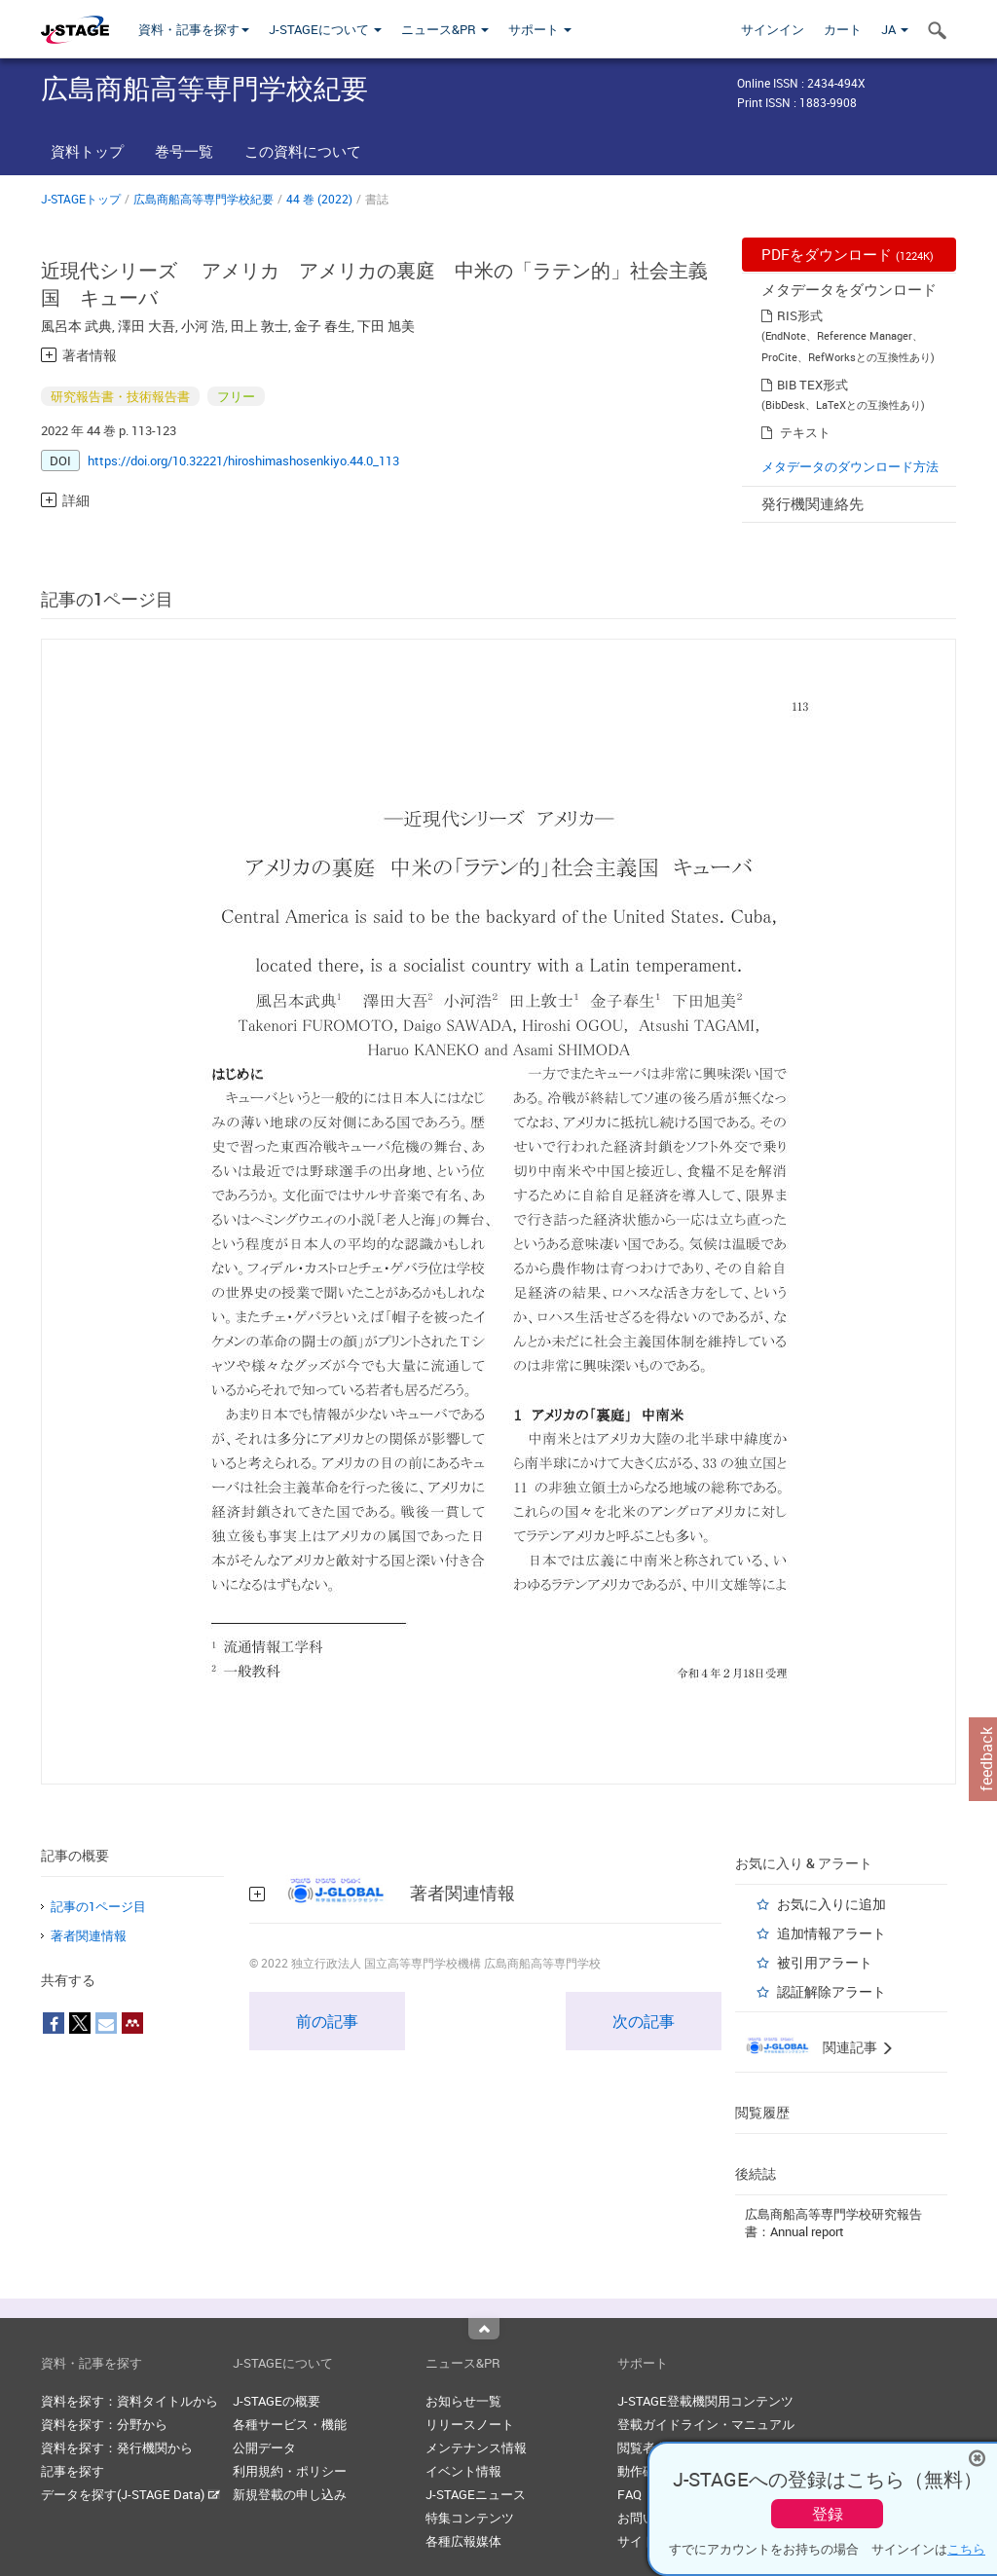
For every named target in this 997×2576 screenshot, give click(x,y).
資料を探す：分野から (104, 2424)
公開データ (264, 2447)
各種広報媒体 (463, 2541)
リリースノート (469, 2424)
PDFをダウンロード (847, 254)
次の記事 (643, 2021)
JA (894, 29)
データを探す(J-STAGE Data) (130, 2494)
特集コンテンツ (469, 2517)
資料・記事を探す (193, 29)
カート (843, 29)
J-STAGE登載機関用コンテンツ (705, 2401)
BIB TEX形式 (812, 384)
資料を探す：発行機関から (117, 2447)
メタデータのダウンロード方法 (850, 466)
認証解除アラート (831, 1991)
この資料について (302, 151)
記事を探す (72, 2471)
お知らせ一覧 (463, 2401)
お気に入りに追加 (831, 1904)
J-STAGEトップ (81, 198)
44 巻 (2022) (319, 198)
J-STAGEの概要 (276, 2401)
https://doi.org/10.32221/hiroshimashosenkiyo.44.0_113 (243, 460)
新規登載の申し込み (290, 2494)
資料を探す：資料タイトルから (129, 2401)
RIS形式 (800, 315)
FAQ (629, 2494)
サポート (540, 29)
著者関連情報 (89, 1935)
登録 (827, 2513)
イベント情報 (463, 2471)
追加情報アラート (831, 1933)
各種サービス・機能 (290, 2424)
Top (483, 2328)
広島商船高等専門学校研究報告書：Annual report (833, 2222)
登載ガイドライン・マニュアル (705, 2424)
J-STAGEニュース (475, 2494)
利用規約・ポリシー (290, 2471)
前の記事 (327, 2021)
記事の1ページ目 (98, 1906)
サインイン (772, 29)
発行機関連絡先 (812, 503)
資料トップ (87, 151)
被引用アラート (824, 1962)
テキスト (805, 432)
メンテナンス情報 (476, 2447)
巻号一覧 (184, 151)
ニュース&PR (445, 29)
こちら (966, 2549)
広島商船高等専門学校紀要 (203, 198)
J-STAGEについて (325, 29)
